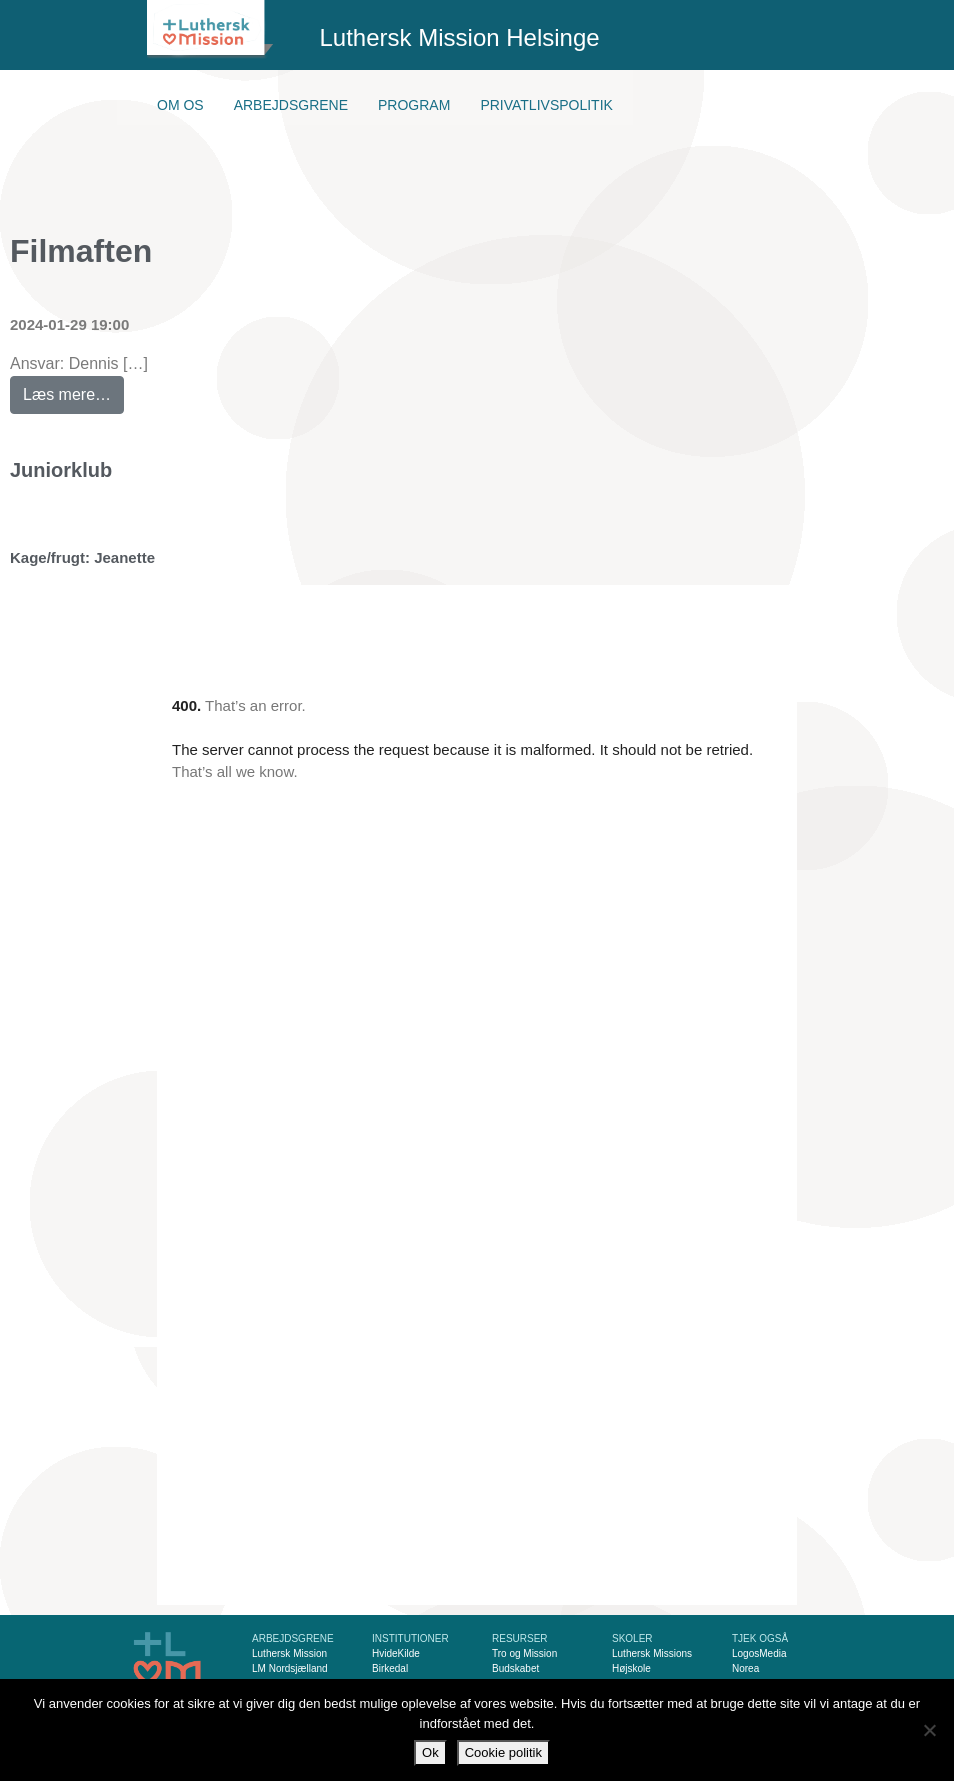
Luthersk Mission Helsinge (460, 37)
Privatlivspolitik (546, 105)
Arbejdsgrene (291, 105)
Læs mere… (73, 389)
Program (414, 105)
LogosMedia (759, 1653)
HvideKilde (396, 1653)
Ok (430, 1752)
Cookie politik (503, 1752)
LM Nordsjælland (290, 1668)
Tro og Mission (524, 1653)
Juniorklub (61, 470)
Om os (180, 105)
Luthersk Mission (289, 1653)
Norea (745, 1668)
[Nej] (929, 1730)
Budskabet (515, 1668)
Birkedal (390, 1668)
